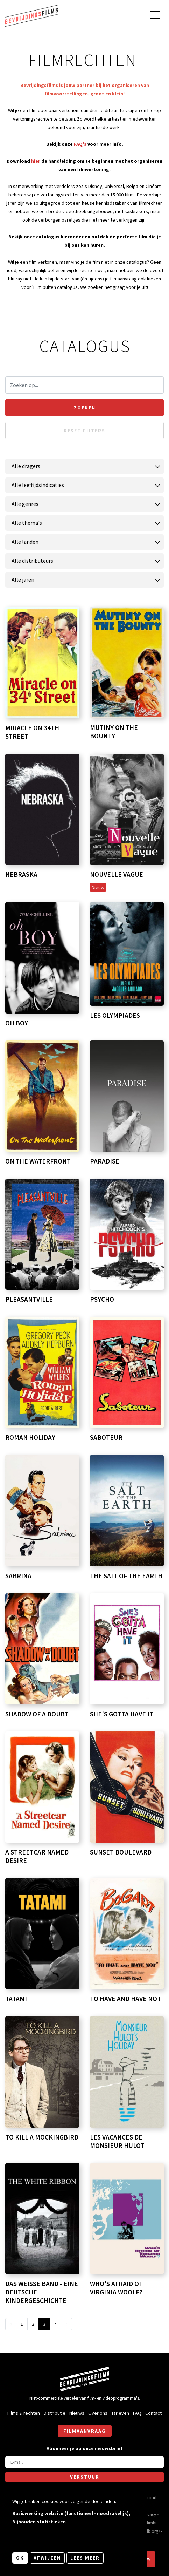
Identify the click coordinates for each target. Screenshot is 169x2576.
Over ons (97, 2413)
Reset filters (84, 430)
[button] (148, 2559)
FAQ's (80, 144)
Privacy (149, 2514)
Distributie (54, 2413)
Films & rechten (23, 2413)
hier (36, 161)
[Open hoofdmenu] (155, 16)
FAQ (137, 2413)
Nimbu (151, 2523)
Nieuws (76, 2413)
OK (20, 2558)
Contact (153, 2413)
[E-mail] (84, 2462)
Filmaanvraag (84, 2431)
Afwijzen (47, 2558)
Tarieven (120, 2413)
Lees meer (85, 2558)
